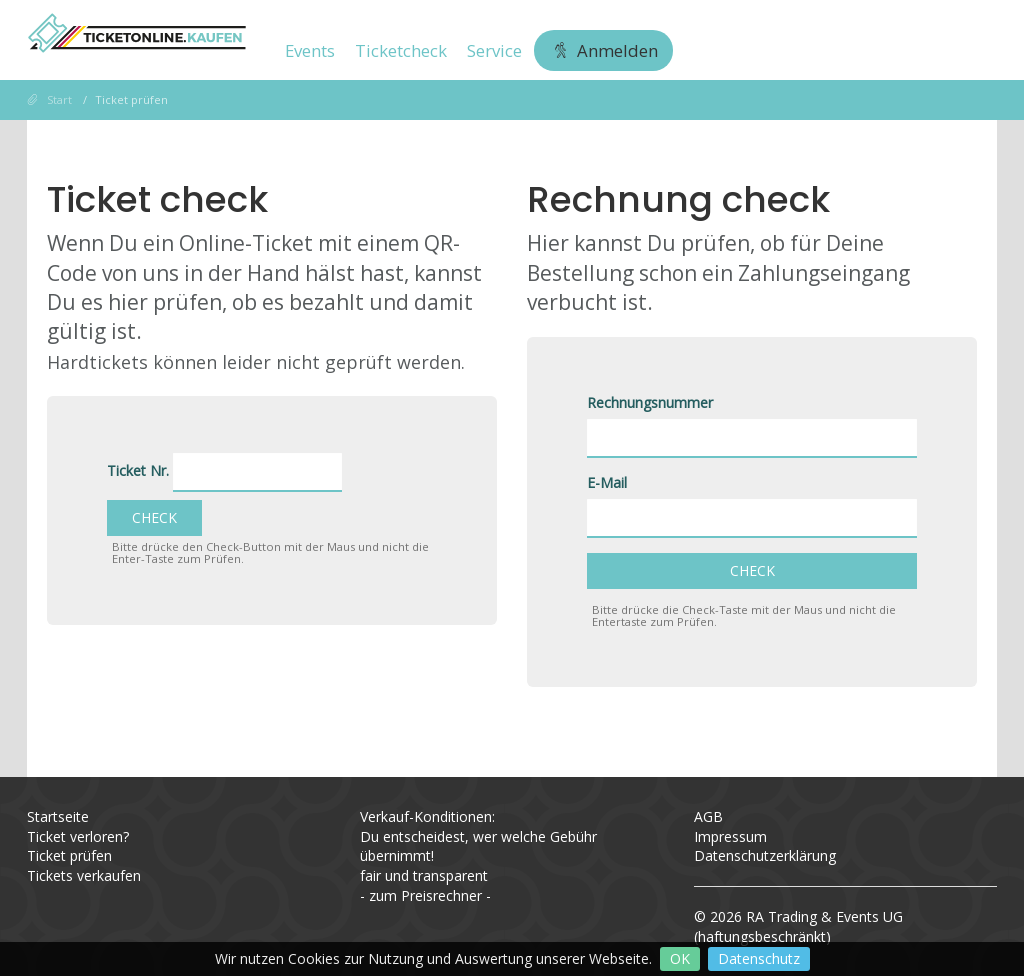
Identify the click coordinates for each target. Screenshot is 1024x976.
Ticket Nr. (138, 470)
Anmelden (603, 50)
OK (680, 958)
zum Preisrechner (425, 895)
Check (154, 517)
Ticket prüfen (69, 855)
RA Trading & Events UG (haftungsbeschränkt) (798, 926)
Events (310, 50)
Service (494, 50)
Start (59, 99)
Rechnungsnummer (650, 402)
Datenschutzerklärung (765, 855)
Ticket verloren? (78, 836)
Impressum (730, 836)
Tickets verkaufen (84, 875)
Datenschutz (759, 958)
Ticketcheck (401, 50)
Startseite (58, 816)
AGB (708, 816)
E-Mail (607, 482)
